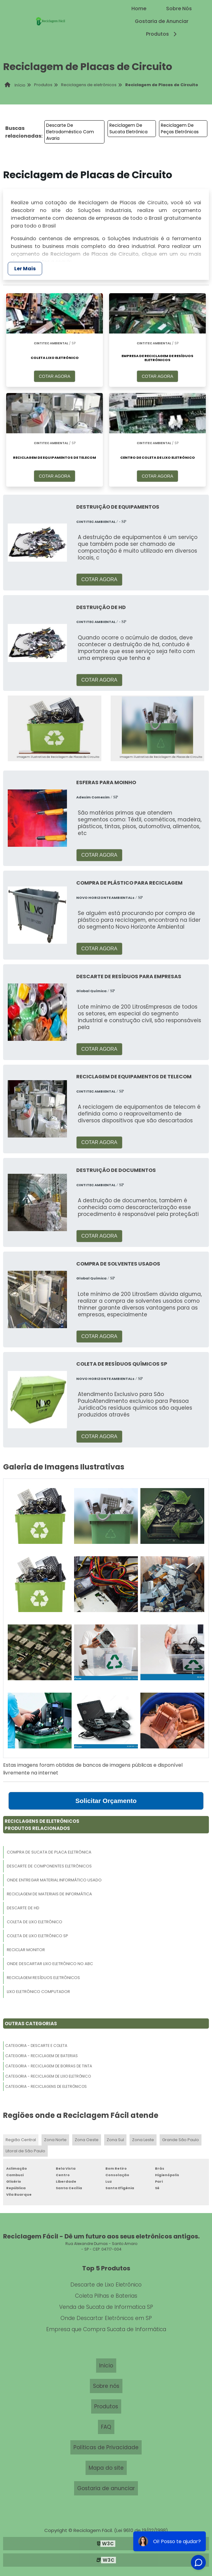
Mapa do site (106, 2468)
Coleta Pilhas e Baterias (106, 2296)
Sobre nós (106, 2386)
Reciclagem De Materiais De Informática (49, 1894)
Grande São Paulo (180, 2140)
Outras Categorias (31, 2023)
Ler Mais (25, 268)
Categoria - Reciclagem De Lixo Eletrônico (48, 2076)
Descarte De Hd (23, 1908)
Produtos (162, 34)
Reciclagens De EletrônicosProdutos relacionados (42, 1824)
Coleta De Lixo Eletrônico (34, 1922)
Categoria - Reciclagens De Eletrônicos (46, 2086)
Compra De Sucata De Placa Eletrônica (49, 1852)
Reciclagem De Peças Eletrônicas (180, 128)
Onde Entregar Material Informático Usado (54, 1880)
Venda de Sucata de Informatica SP (106, 2307)
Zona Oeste (87, 2140)
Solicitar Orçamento (106, 1800)
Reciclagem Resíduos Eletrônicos (43, 1978)
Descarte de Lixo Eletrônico (106, 2284)
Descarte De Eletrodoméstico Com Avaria (70, 131)
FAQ (106, 2427)
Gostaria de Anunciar (161, 21)
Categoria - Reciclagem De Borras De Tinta (48, 2066)
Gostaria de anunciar (106, 2488)
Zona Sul (115, 2140)
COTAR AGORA (54, 376)
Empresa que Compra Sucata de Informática (106, 2329)
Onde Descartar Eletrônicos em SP (106, 2318)
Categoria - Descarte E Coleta (36, 2045)
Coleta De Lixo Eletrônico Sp (37, 1936)
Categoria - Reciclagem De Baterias (41, 2055)
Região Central (21, 2140)
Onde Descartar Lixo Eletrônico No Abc (50, 1964)
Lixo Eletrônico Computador (38, 1992)
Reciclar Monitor (26, 1950)
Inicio (106, 2365)
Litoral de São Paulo (25, 2151)
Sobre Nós (179, 8)
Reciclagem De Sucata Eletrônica (128, 128)
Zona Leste (143, 2140)
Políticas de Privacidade (106, 2447)
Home (138, 8)
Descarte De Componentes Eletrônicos (49, 1866)
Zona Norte (55, 2140)
